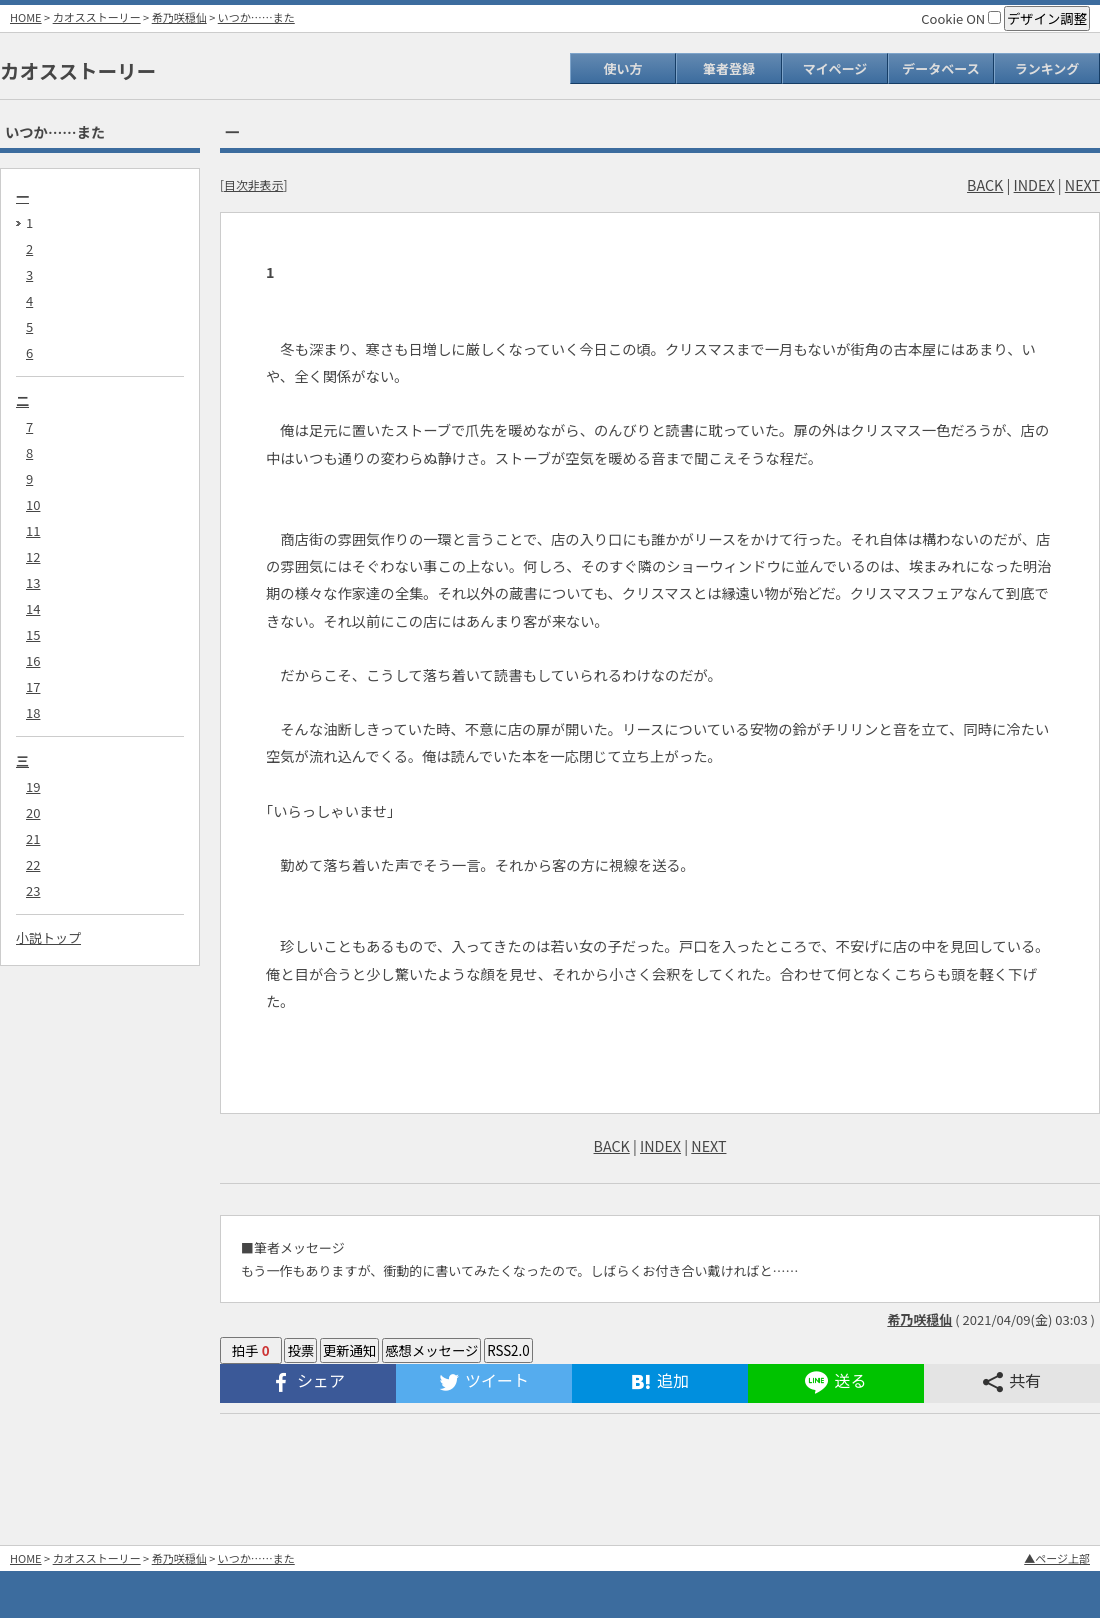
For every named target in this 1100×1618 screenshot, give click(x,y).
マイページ (835, 68)
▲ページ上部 (1057, 1558)
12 (33, 556)
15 (33, 634)
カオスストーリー (97, 17)
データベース (940, 68)
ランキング (1047, 68)
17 (33, 686)
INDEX (1034, 184)
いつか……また (256, 17)
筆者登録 (729, 68)
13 (33, 582)
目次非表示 (254, 184)
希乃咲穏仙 (179, 17)
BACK (985, 184)
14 (33, 608)
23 (33, 890)
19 (33, 786)
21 (33, 838)
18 (33, 712)
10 (33, 504)
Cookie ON (961, 18)
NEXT (1082, 184)
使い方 (622, 68)
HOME (26, 17)
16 (33, 660)
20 (33, 812)
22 (33, 864)
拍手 (251, 1350)
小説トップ (48, 937)
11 (33, 530)
